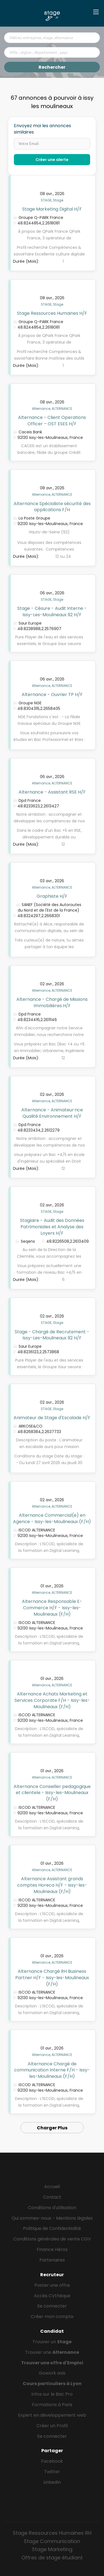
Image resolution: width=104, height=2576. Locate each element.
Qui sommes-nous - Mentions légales (52, 2218)
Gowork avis (52, 2373)
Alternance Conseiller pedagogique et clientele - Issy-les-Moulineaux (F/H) (52, 1792)
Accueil (52, 2186)
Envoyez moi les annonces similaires (42, 129)
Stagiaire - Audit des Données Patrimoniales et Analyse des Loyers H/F (52, 1226)
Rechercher (52, 67)
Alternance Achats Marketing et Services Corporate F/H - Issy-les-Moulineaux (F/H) (52, 1700)
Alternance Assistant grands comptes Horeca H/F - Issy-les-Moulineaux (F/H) (52, 1885)
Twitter (52, 2471)
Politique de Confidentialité (52, 2228)
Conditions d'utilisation (52, 2207)
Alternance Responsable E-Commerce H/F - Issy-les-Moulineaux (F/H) (52, 1607)
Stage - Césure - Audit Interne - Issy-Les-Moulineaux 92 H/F (52, 611)
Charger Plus (52, 2128)
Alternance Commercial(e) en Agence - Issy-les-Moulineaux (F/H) (52, 1518)
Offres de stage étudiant (52, 2557)
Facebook (52, 2461)
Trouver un (52, 2342)
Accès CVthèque (52, 2296)
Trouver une (52, 2352)
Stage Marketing (52, 2549)
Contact (52, 2197)
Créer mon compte (52, 2316)
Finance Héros (52, 2249)
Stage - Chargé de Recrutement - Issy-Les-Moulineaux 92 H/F (52, 1335)
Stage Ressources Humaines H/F (52, 313)
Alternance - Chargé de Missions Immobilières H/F (52, 1002)
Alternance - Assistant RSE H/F (52, 792)
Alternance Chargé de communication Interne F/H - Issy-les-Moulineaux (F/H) (52, 2070)
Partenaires (52, 2260)
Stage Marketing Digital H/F (52, 209)
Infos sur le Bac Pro (52, 2394)
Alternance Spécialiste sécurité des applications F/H (52, 506)
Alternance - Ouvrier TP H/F (52, 694)
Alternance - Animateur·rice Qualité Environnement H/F (52, 1113)
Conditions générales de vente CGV (52, 2239)
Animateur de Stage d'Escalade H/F (52, 1417)
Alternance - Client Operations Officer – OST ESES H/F (52, 420)
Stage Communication (52, 2541)
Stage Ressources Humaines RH (52, 2532)
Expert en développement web (52, 2415)
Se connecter (52, 2306)
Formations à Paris (52, 2404)
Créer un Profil (52, 2425)
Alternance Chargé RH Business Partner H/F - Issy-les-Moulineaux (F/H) (52, 1977)
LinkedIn (52, 2482)
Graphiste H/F (52, 896)
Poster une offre (52, 2285)
